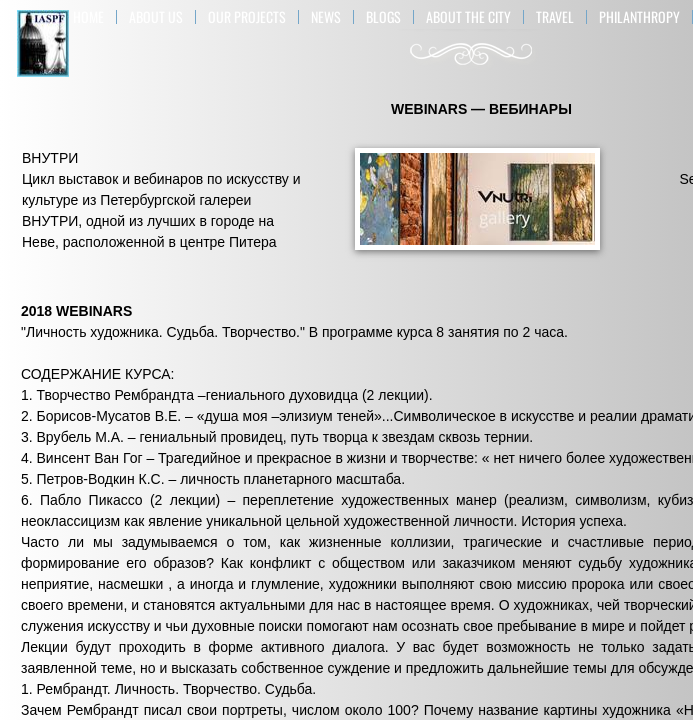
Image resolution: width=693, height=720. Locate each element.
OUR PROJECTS (247, 17)
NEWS (326, 17)
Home (88, 17)
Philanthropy (639, 17)
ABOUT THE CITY (468, 17)
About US (156, 17)
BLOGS (383, 17)
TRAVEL (555, 17)
